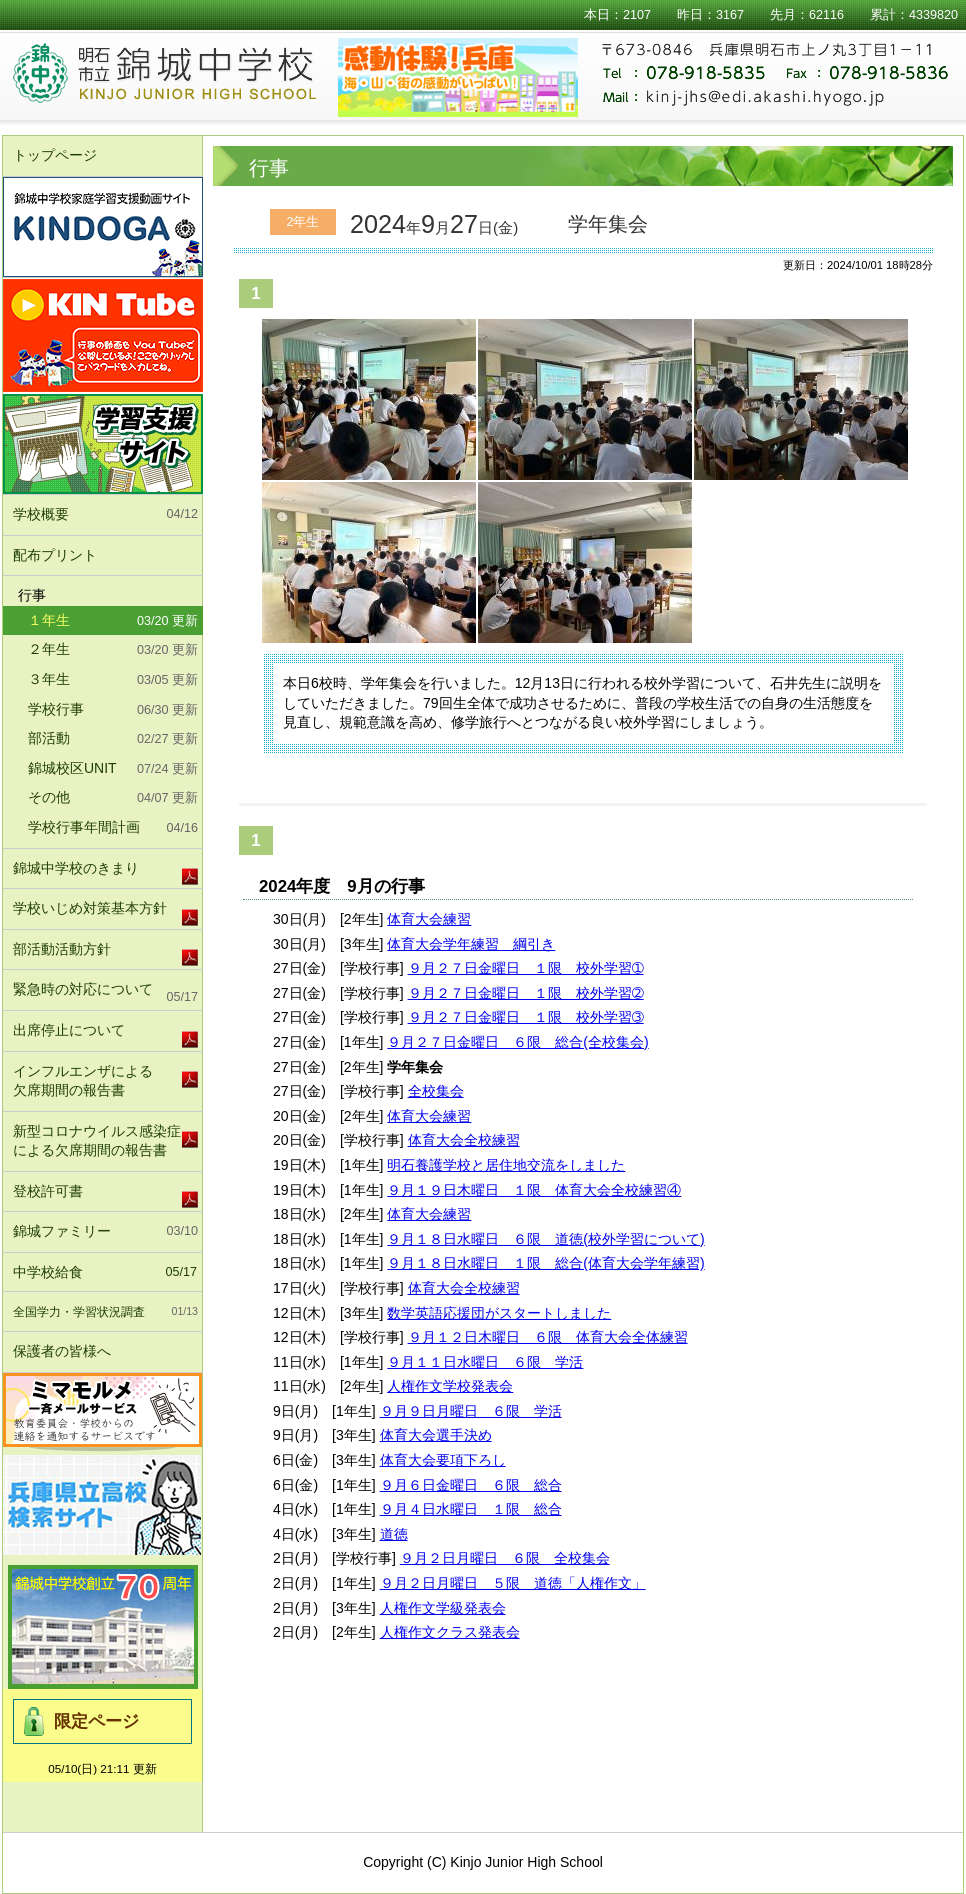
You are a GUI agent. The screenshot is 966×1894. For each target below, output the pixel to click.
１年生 (113, 622)
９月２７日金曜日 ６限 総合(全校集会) (517, 1042)
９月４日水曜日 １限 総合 (471, 1509)
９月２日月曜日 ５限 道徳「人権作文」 (513, 1583)
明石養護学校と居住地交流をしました (506, 1165)
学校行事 (113, 711)
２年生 (113, 651)
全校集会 (436, 1091)
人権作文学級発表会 (443, 1608)
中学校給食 (105, 1273)
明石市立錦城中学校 (189, 75)
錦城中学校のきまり (76, 868)
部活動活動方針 (62, 949)
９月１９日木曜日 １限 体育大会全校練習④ (534, 1190)
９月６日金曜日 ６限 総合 (471, 1485)
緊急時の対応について (105, 994)
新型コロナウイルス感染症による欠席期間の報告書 (97, 1141)
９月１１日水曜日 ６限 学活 (485, 1362)
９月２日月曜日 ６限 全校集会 (505, 1558)
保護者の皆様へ (105, 1352)
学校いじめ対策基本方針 (90, 908)
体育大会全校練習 (464, 1140)
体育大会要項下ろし (443, 1460)
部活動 (113, 740)
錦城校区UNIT (113, 770)
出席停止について (69, 1030)
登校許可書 (48, 1191)
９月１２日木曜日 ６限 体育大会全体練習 (548, 1337)
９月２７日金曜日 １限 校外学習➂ (526, 1017)
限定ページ (96, 1721)
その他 (113, 799)
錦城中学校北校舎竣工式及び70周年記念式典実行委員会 (103, 1627)
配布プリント (55, 555)
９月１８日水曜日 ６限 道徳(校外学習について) (545, 1239)
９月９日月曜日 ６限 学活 (471, 1411)
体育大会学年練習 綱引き (471, 944)
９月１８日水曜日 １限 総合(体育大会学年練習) (545, 1263)
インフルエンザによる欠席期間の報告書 (83, 1081)
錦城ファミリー (105, 1232)
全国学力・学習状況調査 (105, 1312)
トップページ (55, 155)
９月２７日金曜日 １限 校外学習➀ (526, 968)
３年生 (113, 681)
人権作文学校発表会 (450, 1386)
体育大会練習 (429, 919)
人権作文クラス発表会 (450, 1632)
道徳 (394, 1534)
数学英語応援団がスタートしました (499, 1313)
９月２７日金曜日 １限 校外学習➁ (526, 993)
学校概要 (105, 515)
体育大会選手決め (436, 1435)
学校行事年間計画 (113, 829)
